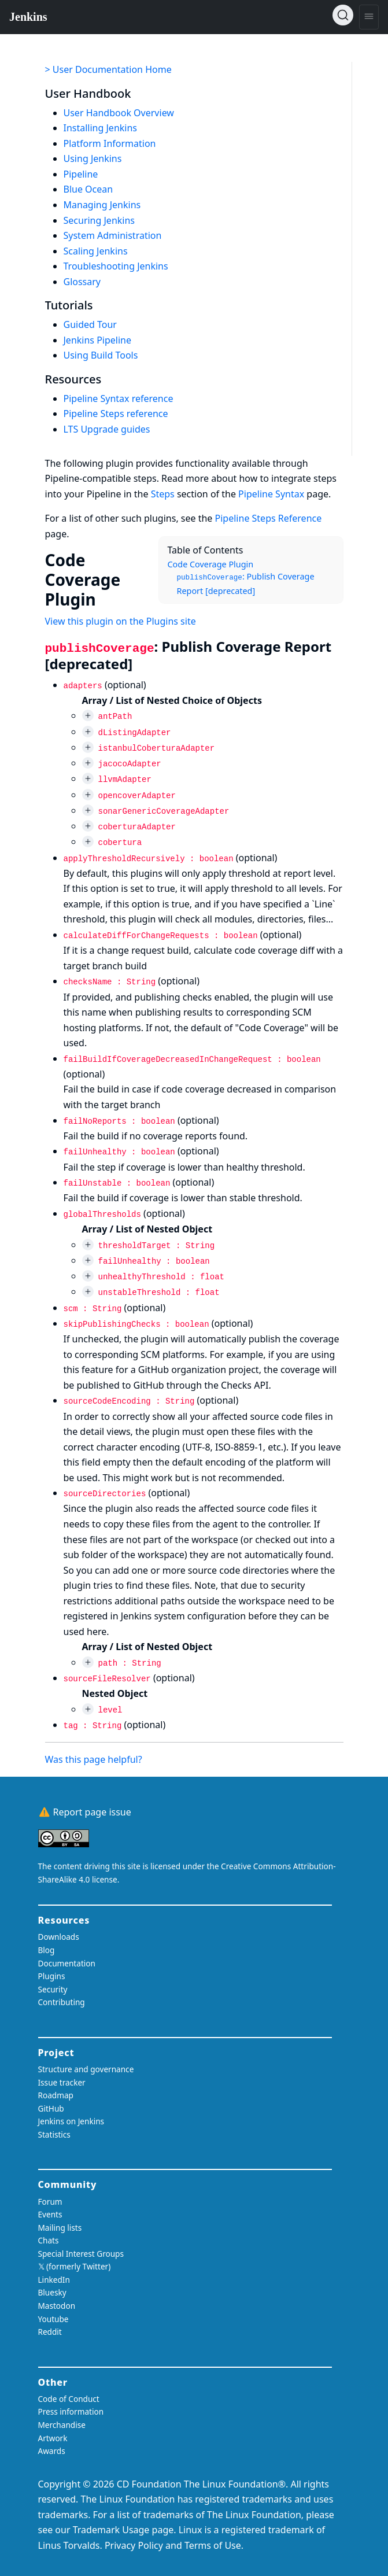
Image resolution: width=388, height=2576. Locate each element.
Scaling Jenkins (96, 251)
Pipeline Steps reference (116, 413)
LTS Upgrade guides (107, 429)
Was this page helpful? (93, 1759)
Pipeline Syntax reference (118, 398)
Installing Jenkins (101, 127)
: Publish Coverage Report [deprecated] (246, 583)
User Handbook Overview (119, 112)
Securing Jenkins (99, 220)
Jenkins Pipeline (98, 340)
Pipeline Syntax (271, 494)
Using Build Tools (101, 355)
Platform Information (110, 143)
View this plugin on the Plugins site (120, 621)
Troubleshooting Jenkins (116, 266)
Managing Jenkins (102, 204)
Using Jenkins (93, 158)
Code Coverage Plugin (211, 564)
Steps (163, 494)
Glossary (82, 281)
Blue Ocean (88, 189)
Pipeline (81, 174)
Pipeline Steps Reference (268, 518)
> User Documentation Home (108, 69)
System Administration (113, 235)
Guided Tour (90, 324)
